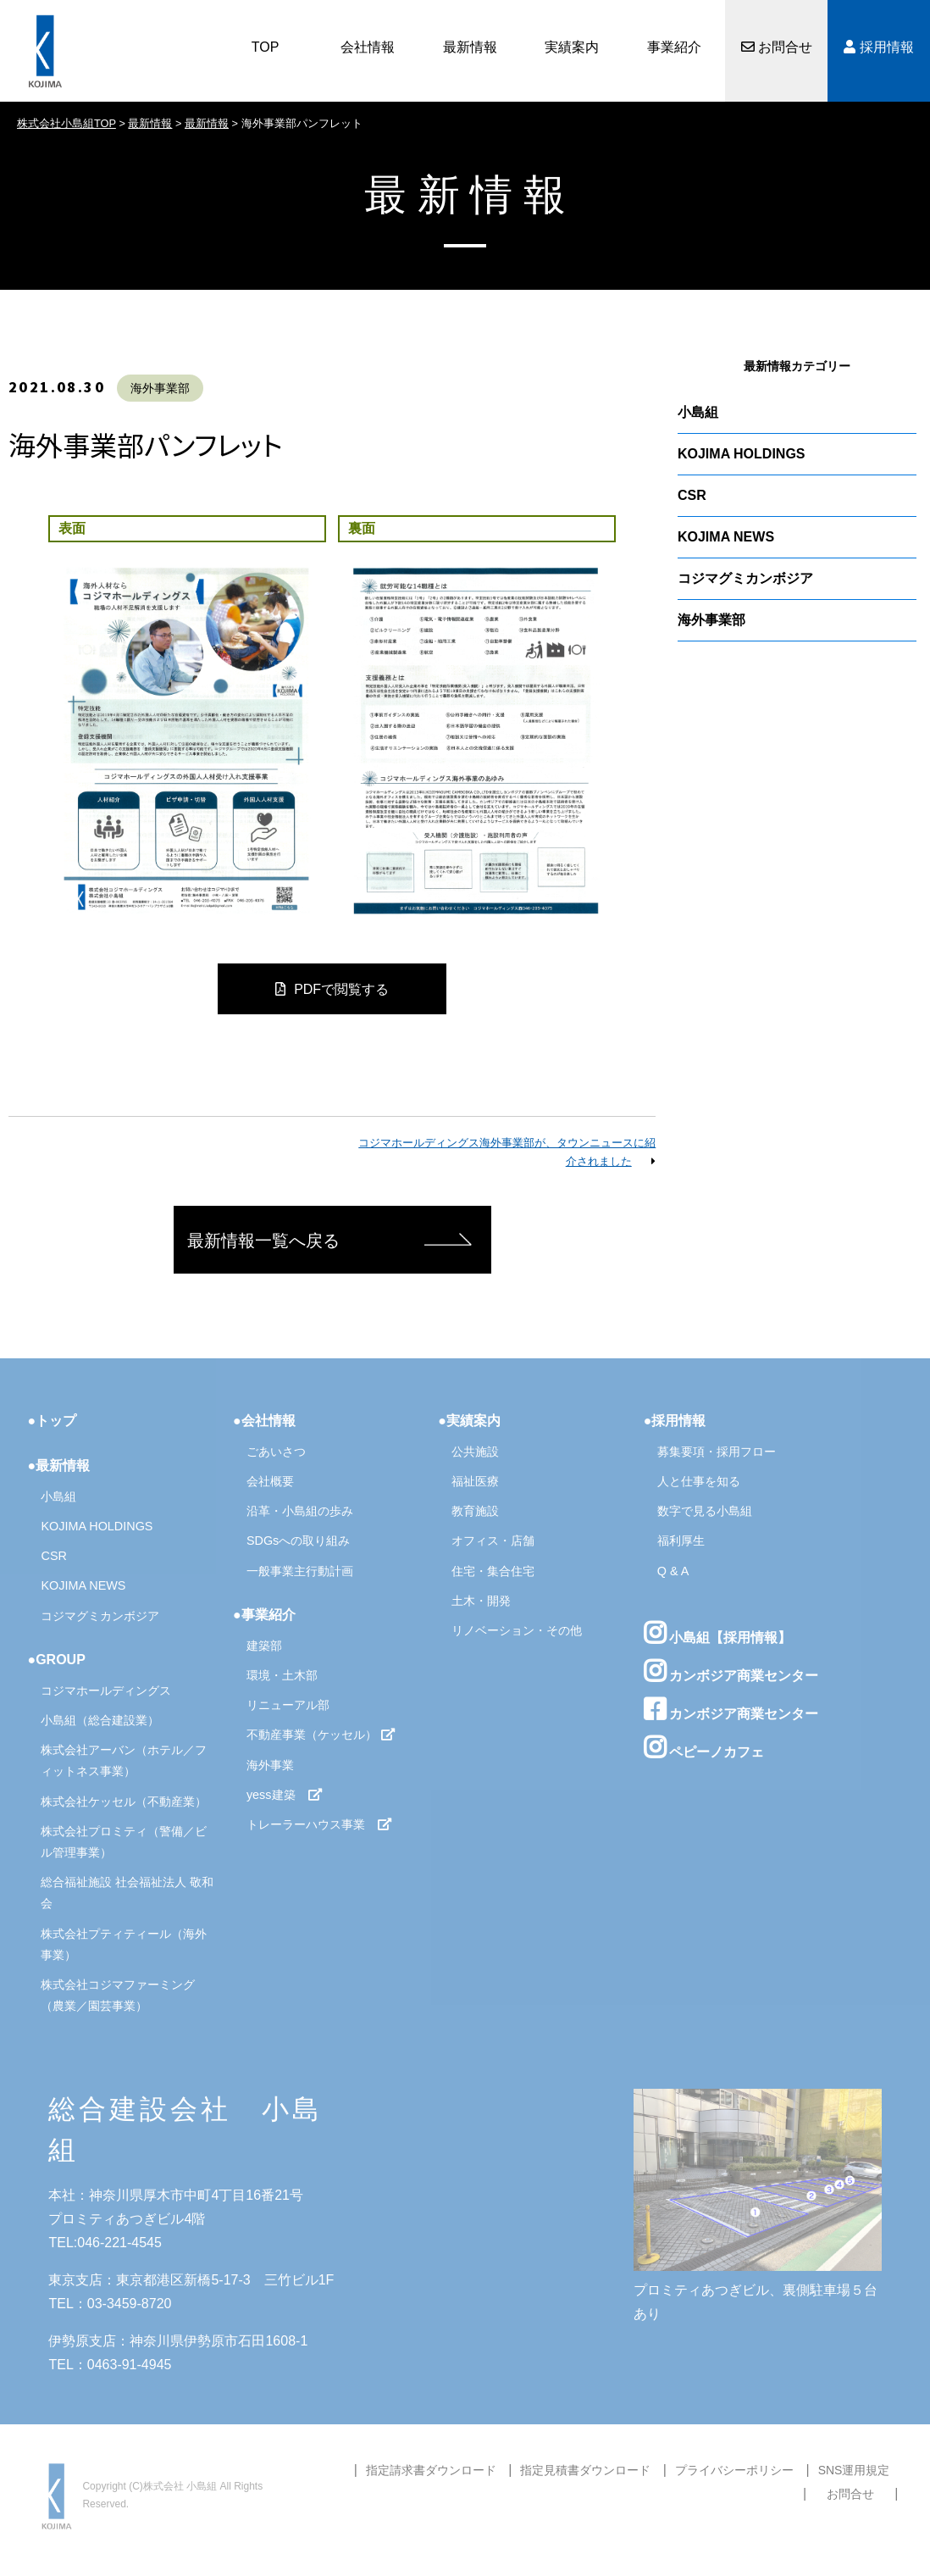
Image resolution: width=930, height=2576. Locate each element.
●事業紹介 (264, 1614)
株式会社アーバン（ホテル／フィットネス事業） (124, 1760)
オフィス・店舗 (492, 1540)
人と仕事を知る (698, 1481)
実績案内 (572, 47)
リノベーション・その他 (516, 1630)
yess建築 (284, 1795)
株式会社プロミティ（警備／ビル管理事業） (124, 1841)
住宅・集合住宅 (492, 1571)
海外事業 (270, 1765)
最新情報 (470, 47)
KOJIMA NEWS (726, 537)
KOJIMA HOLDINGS (741, 454)
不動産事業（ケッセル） (321, 1734)
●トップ (51, 1420)
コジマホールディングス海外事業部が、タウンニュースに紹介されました (507, 1152)
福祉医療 (475, 1481)
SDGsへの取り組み (298, 1540)
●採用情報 (675, 1420)
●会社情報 (264, 1420)
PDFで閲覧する (332, 989)
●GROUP (56, 1659)
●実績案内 (469, 1420)
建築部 (264, 1645)
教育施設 (475, 1511)
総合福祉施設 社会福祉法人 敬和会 (127, 1892)
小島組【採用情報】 (717, 1633)
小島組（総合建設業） (100, 1720)
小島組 (698, 412)
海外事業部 (160, 388)
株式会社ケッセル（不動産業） (124, 1801)
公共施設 (475, 1451)
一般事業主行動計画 (299, 1571)
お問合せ (776, 47)
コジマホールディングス (106, 1690)
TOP (266, 47)
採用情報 (878, 47)
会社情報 (367, 47)
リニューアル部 (287, 1705)
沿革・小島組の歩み (299, 1511)
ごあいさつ (276, 1451)
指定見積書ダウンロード (585, 2470)
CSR (692, 495)
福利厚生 (681, 1540)
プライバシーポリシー (734, 2470)
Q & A (673, 1571)
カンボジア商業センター (731, 1671)
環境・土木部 (282, 1675)
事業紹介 (674, 47)
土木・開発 (481, 1600)
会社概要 (270, 1481)
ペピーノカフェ (704, 1747)
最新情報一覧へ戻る (263, 1240)
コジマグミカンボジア (745, 578)
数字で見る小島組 (704, 1511)
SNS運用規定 (854, 2470)
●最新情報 (58, 1465)
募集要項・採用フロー (716, 1451)
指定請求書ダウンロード (431, 2470)
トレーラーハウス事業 (319, 1824)
